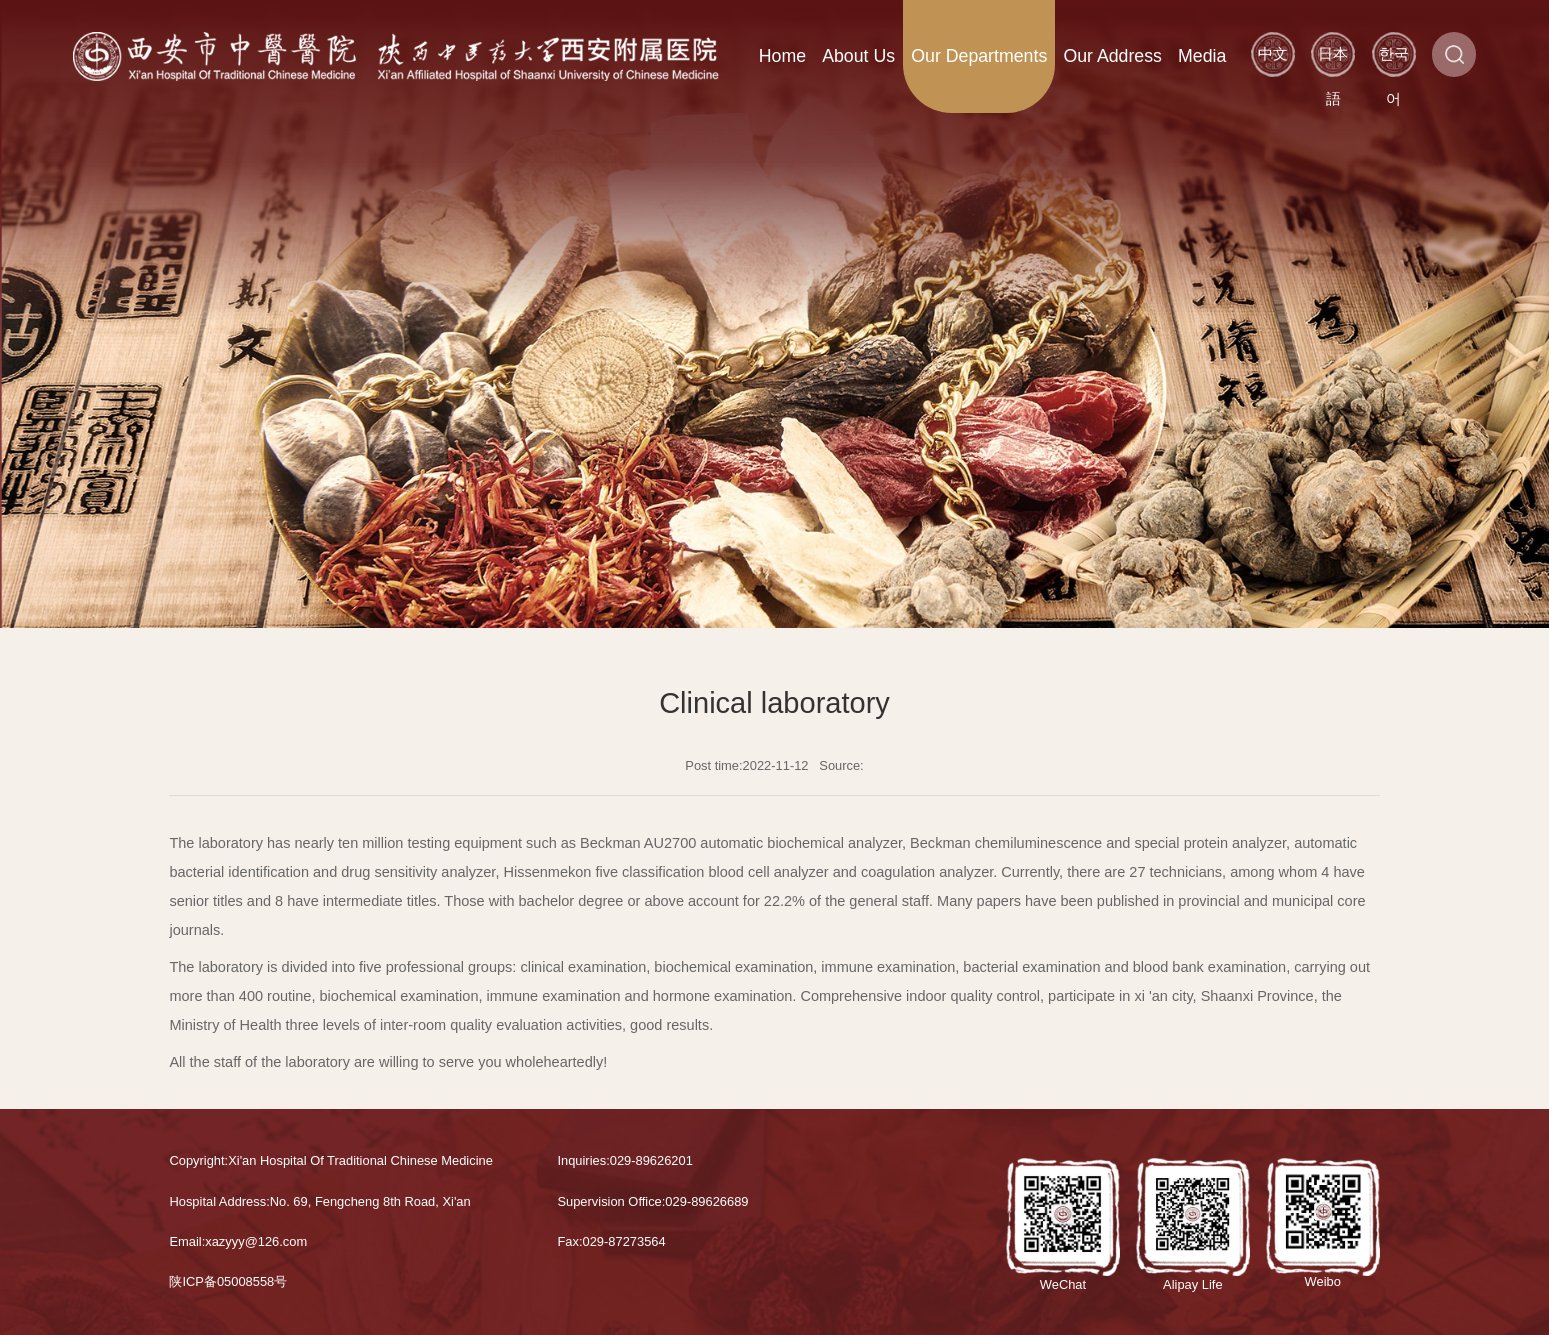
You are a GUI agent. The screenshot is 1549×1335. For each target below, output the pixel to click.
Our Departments (979, 56)
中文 (1273, 54)
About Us (858, 56)
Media (1202, 56)
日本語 (1333, 61)
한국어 (1394, 61)
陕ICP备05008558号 (228, 1281)
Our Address (1112, 56)
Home (782, 56)
